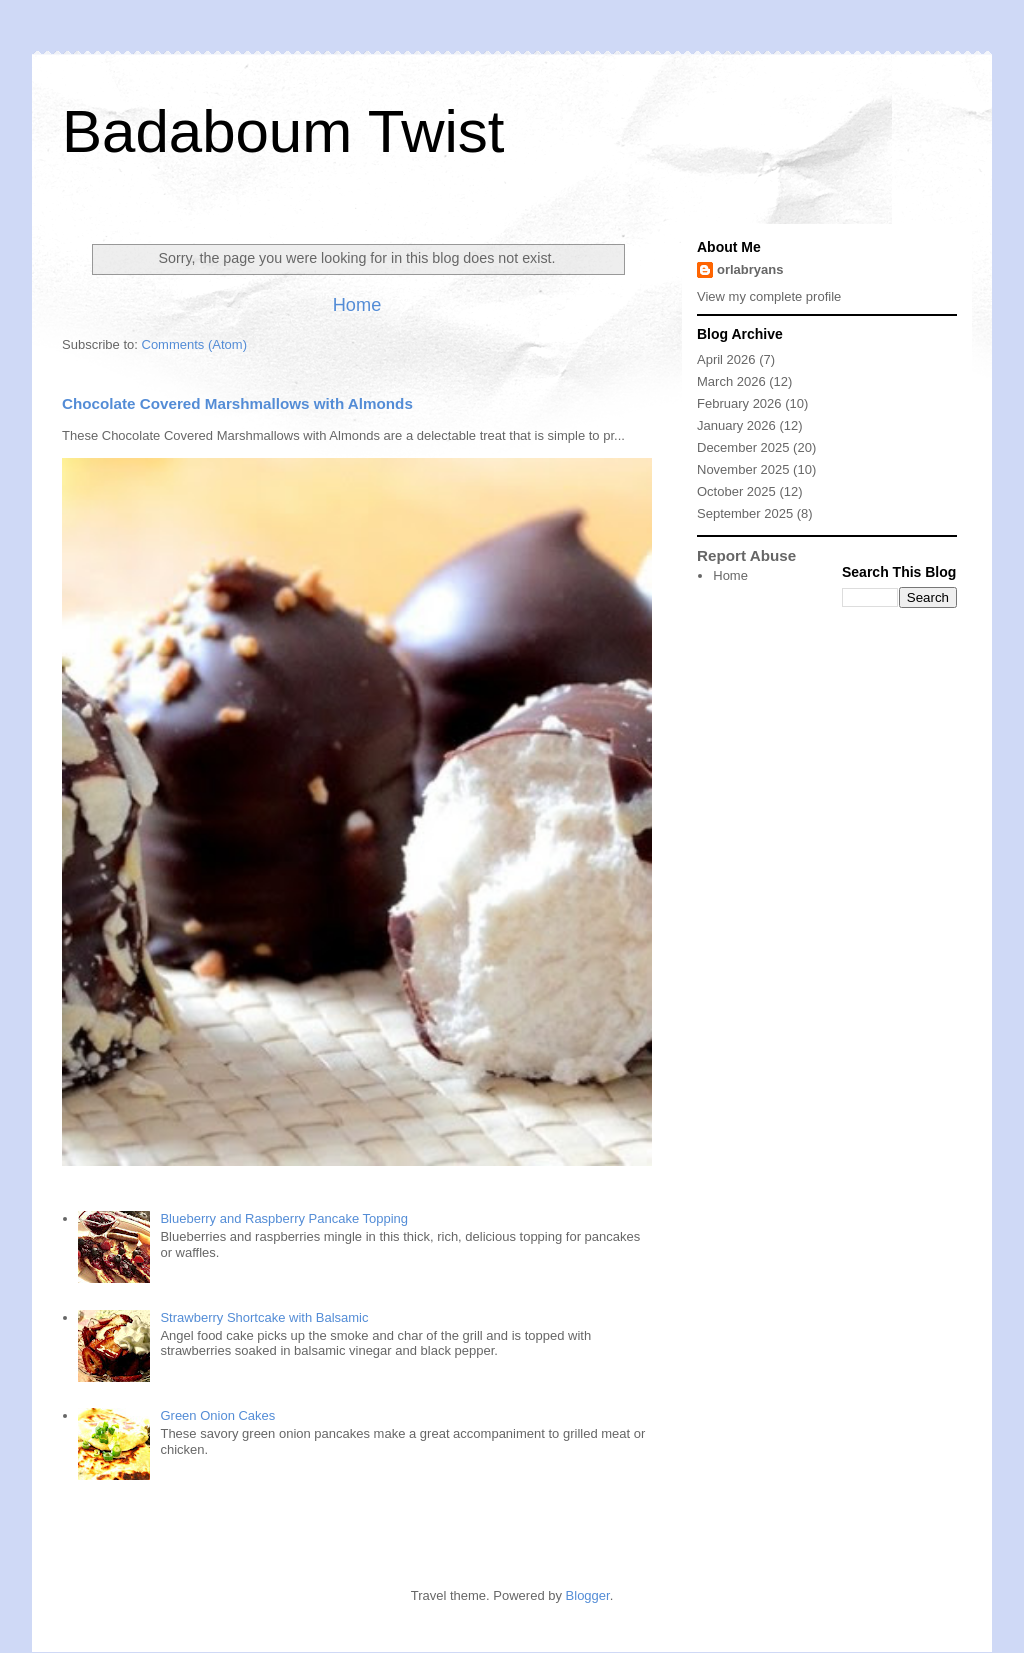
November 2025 (743, 469)
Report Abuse (746, 555)
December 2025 (743, 447)
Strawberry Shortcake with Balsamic (264, 1317)
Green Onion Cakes (217, 1415)
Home (357, 305)
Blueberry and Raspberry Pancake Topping (284, 1218)
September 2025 (745, 513)
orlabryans (750, 269)
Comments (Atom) (194, 344)
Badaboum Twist (283, 131)
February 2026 (739, 403)
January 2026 (736, 425)
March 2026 (731, 381)
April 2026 (726, 359)
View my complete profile (769, 296)
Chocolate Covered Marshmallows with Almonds (237, 403)
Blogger (588, 1595)
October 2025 (736, 491)
